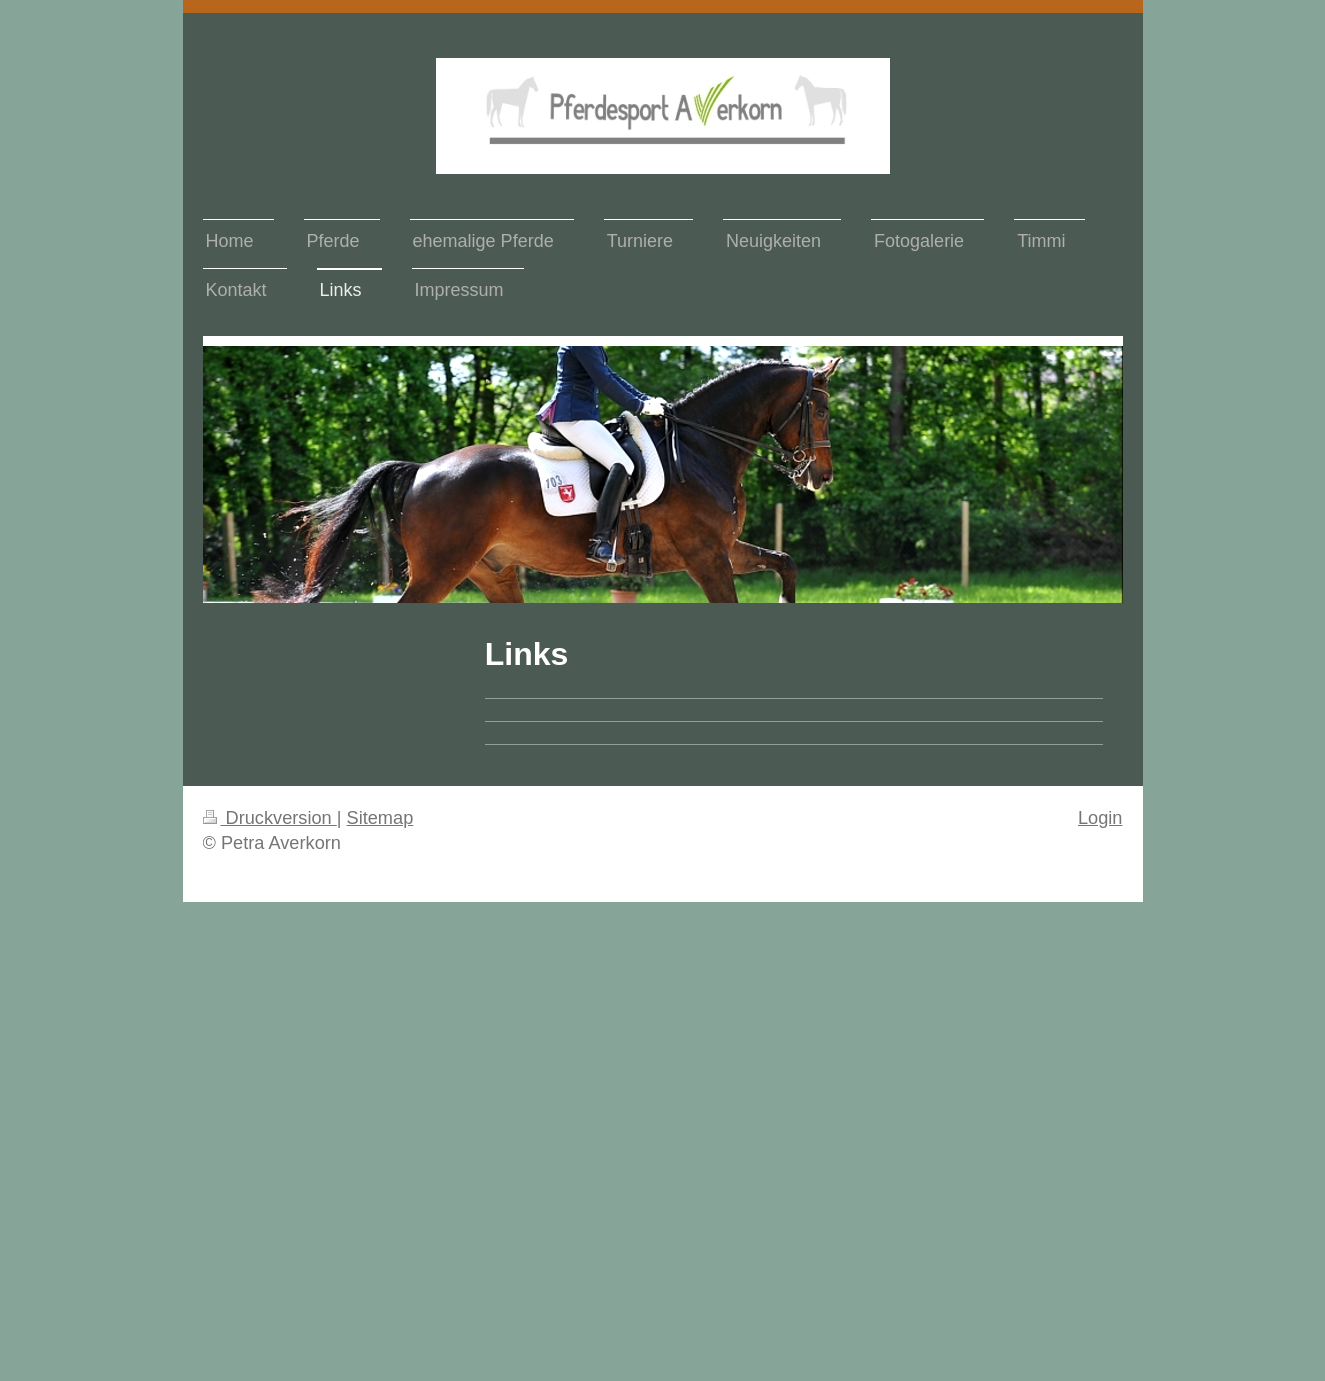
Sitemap (380, 818)
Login (1100, 818)
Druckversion (270, 818)
